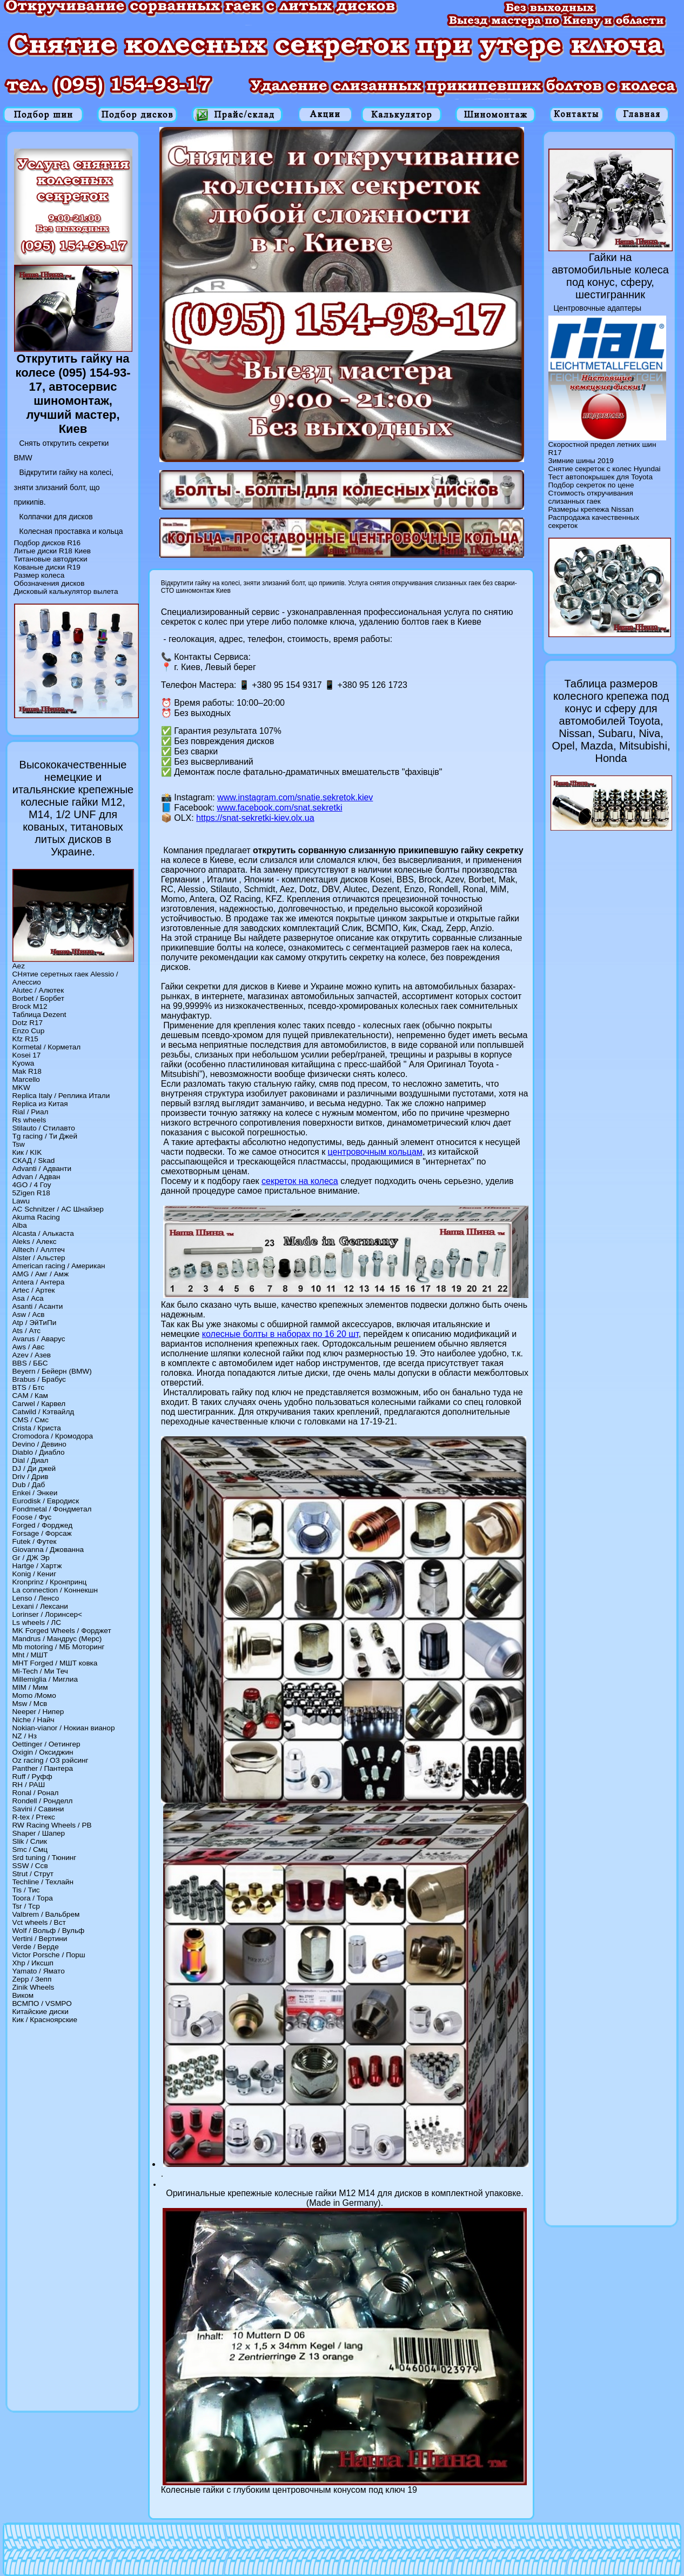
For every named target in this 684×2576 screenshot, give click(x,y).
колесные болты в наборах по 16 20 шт (280, 1334)
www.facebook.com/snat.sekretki (279, 807)
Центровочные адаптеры (598, 308)
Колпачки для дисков (56, 516)
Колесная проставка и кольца (71, 531)
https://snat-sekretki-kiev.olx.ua (255, 817)
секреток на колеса (299, 1181)
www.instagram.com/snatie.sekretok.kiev (295, 797)
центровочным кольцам (375, 1151)
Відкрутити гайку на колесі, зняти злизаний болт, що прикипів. (63, 487)
